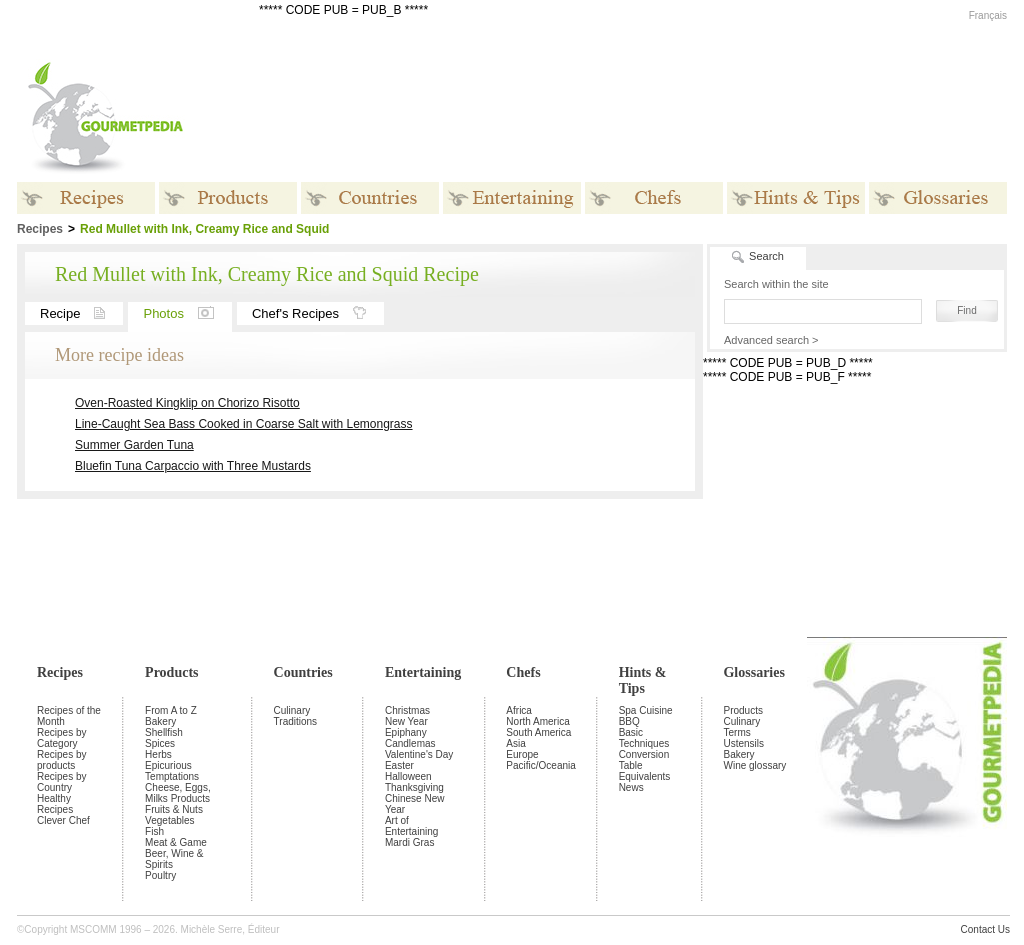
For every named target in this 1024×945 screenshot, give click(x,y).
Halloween (408, 776)
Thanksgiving (414, 787)
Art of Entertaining (411, 826)
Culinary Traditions (296, 716)
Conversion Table (644, 760)
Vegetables (170, 820)
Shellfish (164, 732)
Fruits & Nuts (174, 809)
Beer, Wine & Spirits (174, 859)
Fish (154, 831)
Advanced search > (771, 340)
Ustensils (743, 743)
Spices (160, 743)
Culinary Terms (741, 727)
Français (988, 15)
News (631, 787)
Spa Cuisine (646, 710)
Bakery (160, 721)
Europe (522, 754)
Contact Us (985, 929)
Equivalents (645, 776)
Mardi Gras (409, 842)
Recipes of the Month (69, 716)
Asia (515, 743)
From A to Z (171, 710)
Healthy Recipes (55, 804)
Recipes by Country (61, 782)
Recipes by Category (61, 738)
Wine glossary (754, 765)
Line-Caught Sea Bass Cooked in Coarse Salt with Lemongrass (244, 424)
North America (537, 721)
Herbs (158, 754)
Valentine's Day (419, 754)
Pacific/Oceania (540, 765)
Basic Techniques (644, 738)
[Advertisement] (637, 118)
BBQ (629, 721)
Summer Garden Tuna (134, 445)
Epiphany (406, 732)
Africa (519, 710)
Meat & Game (176, 842)
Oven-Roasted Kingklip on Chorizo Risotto (187, 403)
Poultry (160, 875)
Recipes (60, 672)
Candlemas (410, 743)
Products (171, 672)
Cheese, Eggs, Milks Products (178, 793)
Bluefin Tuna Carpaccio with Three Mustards (193, 466)
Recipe (81, 313)
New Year (406, 721)
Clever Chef (63, 820)
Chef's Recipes (318, 313)
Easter (399, 765)
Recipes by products (61, 760)
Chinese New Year (414, 804)
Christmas (407, 710)
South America (538, 732)
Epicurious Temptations (172, 771)
